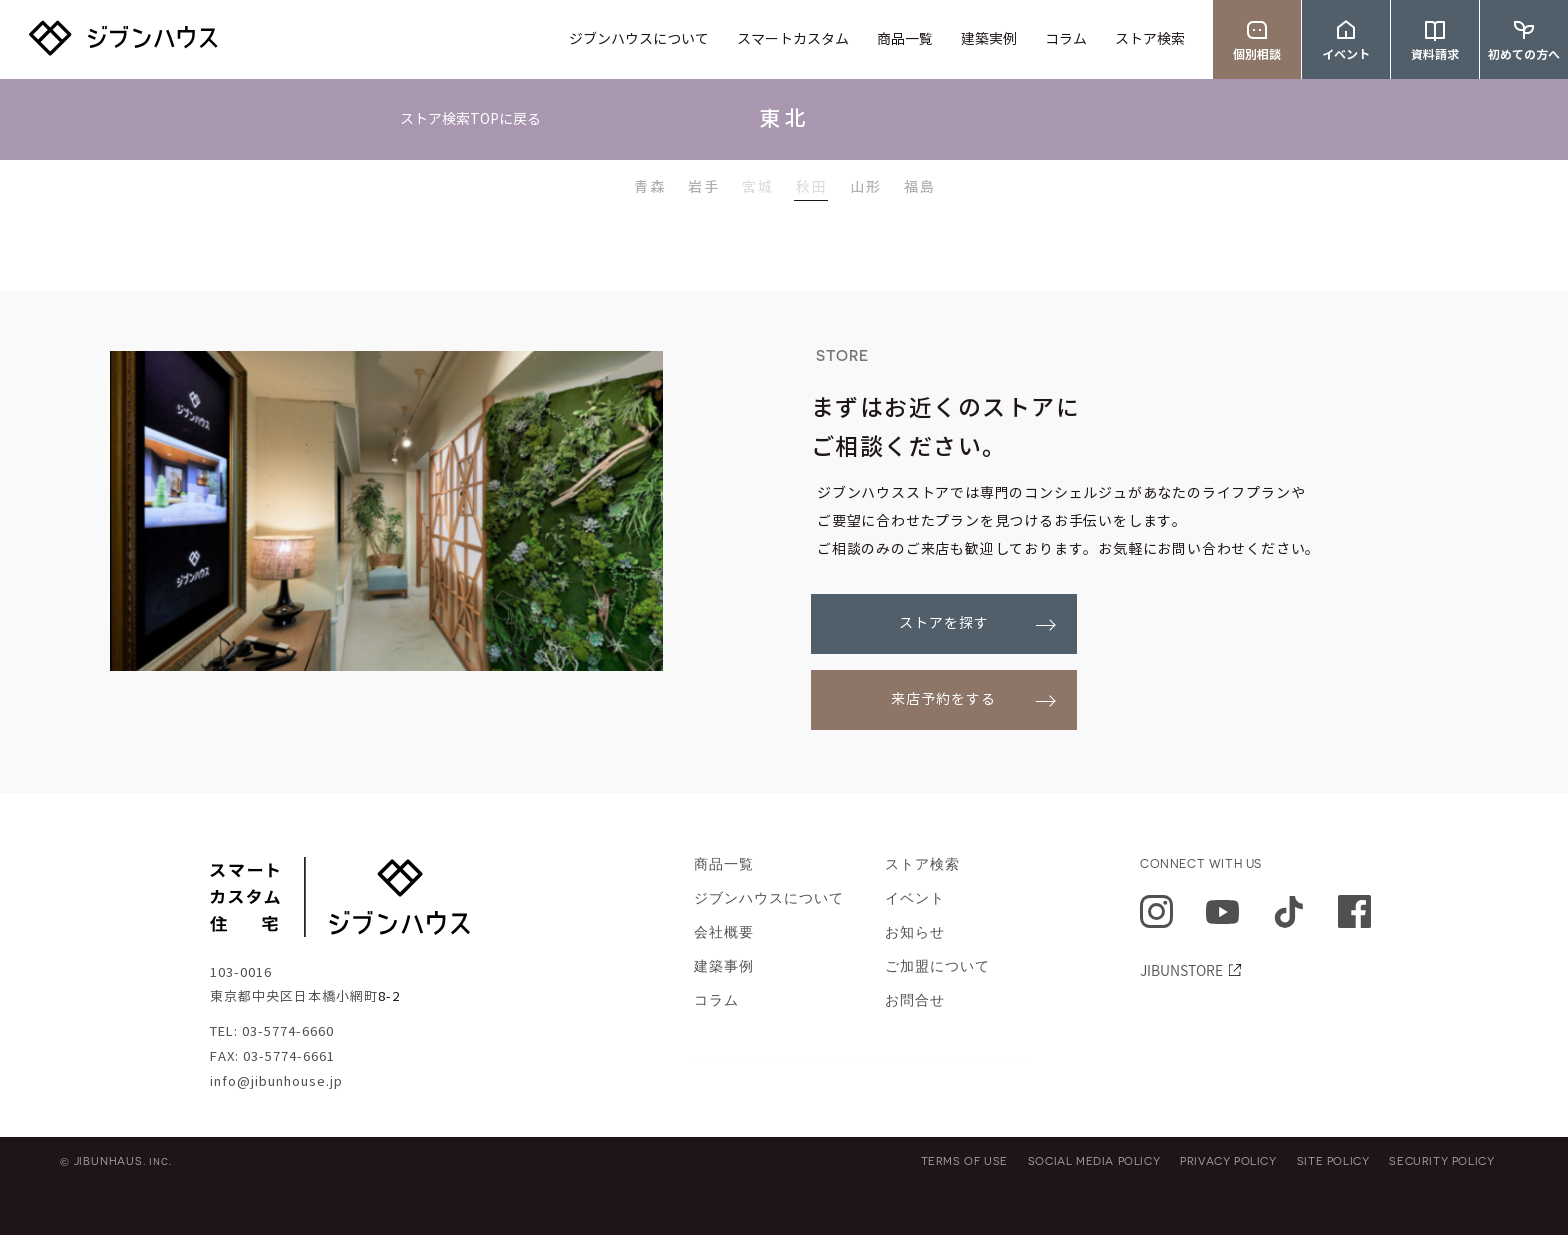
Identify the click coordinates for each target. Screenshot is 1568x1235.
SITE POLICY (1333, 1160)
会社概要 (724, 932)
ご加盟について (937, 966)
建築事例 (724, 966)
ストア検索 (1150, 40)
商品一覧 (905, 40)
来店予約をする (943, 699)
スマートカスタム (793, 40)
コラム (1066, 40)
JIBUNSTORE (1181, 970)
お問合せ (915, 1000)
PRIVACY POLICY (1228, 1160)
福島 (920, 187)
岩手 (704, 187)
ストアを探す (944, 623)
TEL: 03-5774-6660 (272, 1032)
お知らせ (915, 932)
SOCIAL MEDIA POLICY (1094, 1160)
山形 (866, 187)
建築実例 (989, 40)
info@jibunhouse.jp (276, 1082)
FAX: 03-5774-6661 (272, 1057)
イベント (915, 898)
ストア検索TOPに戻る (470, 120)
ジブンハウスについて (639, 40)
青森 (650, 187)
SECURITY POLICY (1441, 1160)
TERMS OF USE (964, 1160)
